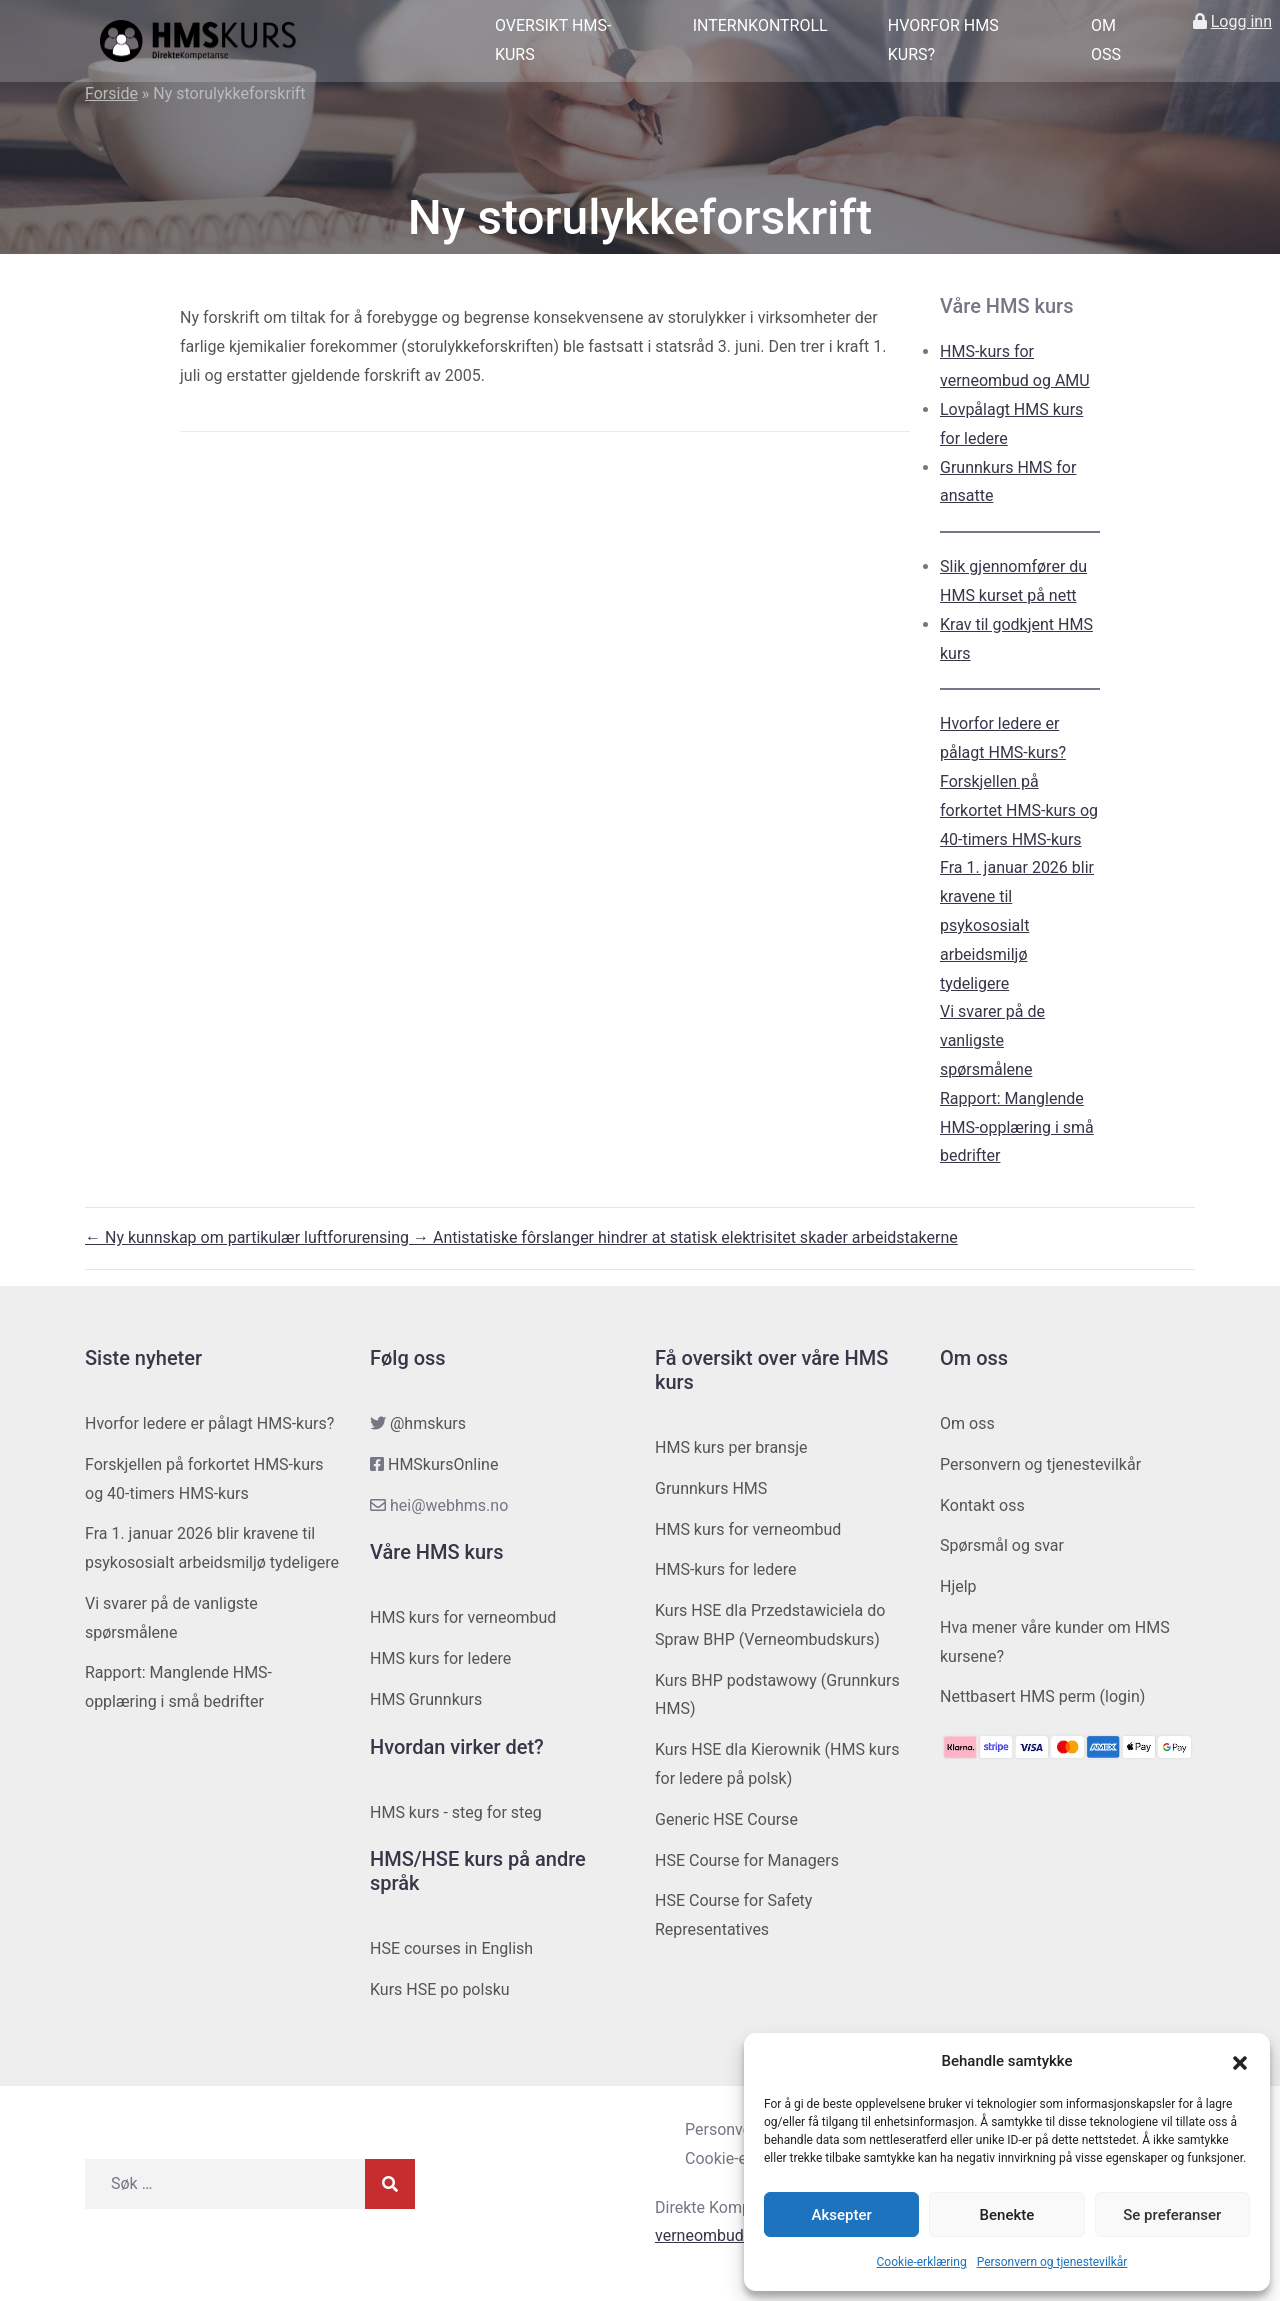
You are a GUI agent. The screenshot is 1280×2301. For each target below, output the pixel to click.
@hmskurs (428, 1423)
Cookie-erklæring (922, 2262)
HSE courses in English (451, 1948)
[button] (1240, 2062)
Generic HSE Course (726, 1819)
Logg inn (1241, 21)
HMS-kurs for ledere (726, 1569)
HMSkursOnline (443, 1464)
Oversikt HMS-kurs (553, 40)
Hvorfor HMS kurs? (943, 40)
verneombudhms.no (726, 2235)
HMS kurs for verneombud (463, 1617)
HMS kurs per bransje (731, 1447)
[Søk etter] (225, 2184)
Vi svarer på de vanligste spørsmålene (992, 1040)
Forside (111, 93)
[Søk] (390, 2184)
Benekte (1007, 2215)
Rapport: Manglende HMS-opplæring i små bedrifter (1017, 1127)
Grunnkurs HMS (711, 1488)
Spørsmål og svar (1002, 1545)
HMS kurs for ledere (440, 1658)
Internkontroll (760, 25)
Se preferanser (1172, 2215)
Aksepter (842, 2215)
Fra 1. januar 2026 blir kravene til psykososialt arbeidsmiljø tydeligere (1017, 925)
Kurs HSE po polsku (440, 1989)
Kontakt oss (982, 1505)
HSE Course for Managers (747, 1860)
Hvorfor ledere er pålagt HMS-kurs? (209, 1423)
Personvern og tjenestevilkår (1052, 2262)
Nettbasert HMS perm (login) (1042, 1696)
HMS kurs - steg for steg (456, 1812)
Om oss (1106, 40)
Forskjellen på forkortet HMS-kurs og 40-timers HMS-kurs (1019, 810)
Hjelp (958, 1586)
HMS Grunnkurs (426, 1699)
